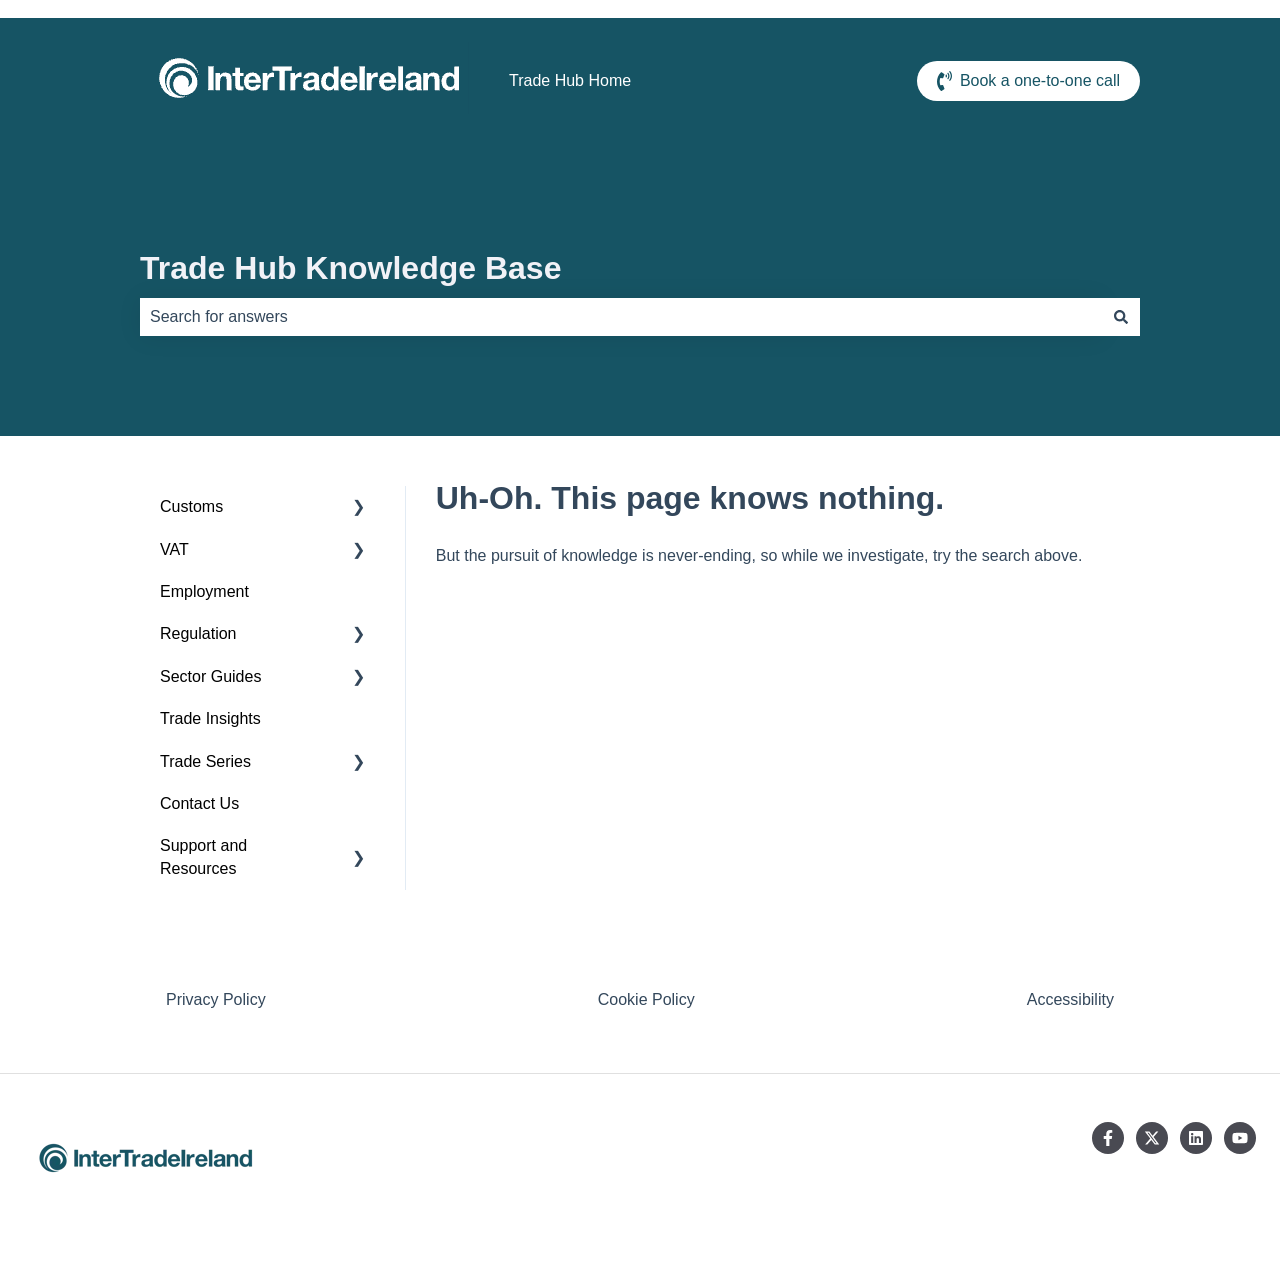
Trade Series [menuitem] (205, 761)
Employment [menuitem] (204, 591)
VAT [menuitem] (174, 549)
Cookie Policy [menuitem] (646, 999)
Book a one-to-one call (1028, 81)
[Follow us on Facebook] (1108, 1138)
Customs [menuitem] (191, 506)
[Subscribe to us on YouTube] (1240, 1138)
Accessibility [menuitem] (1070, 999)
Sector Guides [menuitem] (210, 676)
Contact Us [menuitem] (199, 803)
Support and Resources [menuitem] (203, 856)
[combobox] (621, 317)
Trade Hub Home (570, 80)
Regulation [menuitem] (198, 633)
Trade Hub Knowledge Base (350, 268)
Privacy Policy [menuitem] (216, 999)
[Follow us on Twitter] (1152, 1138)
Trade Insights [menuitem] (210, 718)
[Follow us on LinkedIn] (1196, 1138)
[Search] (1121, 317)
